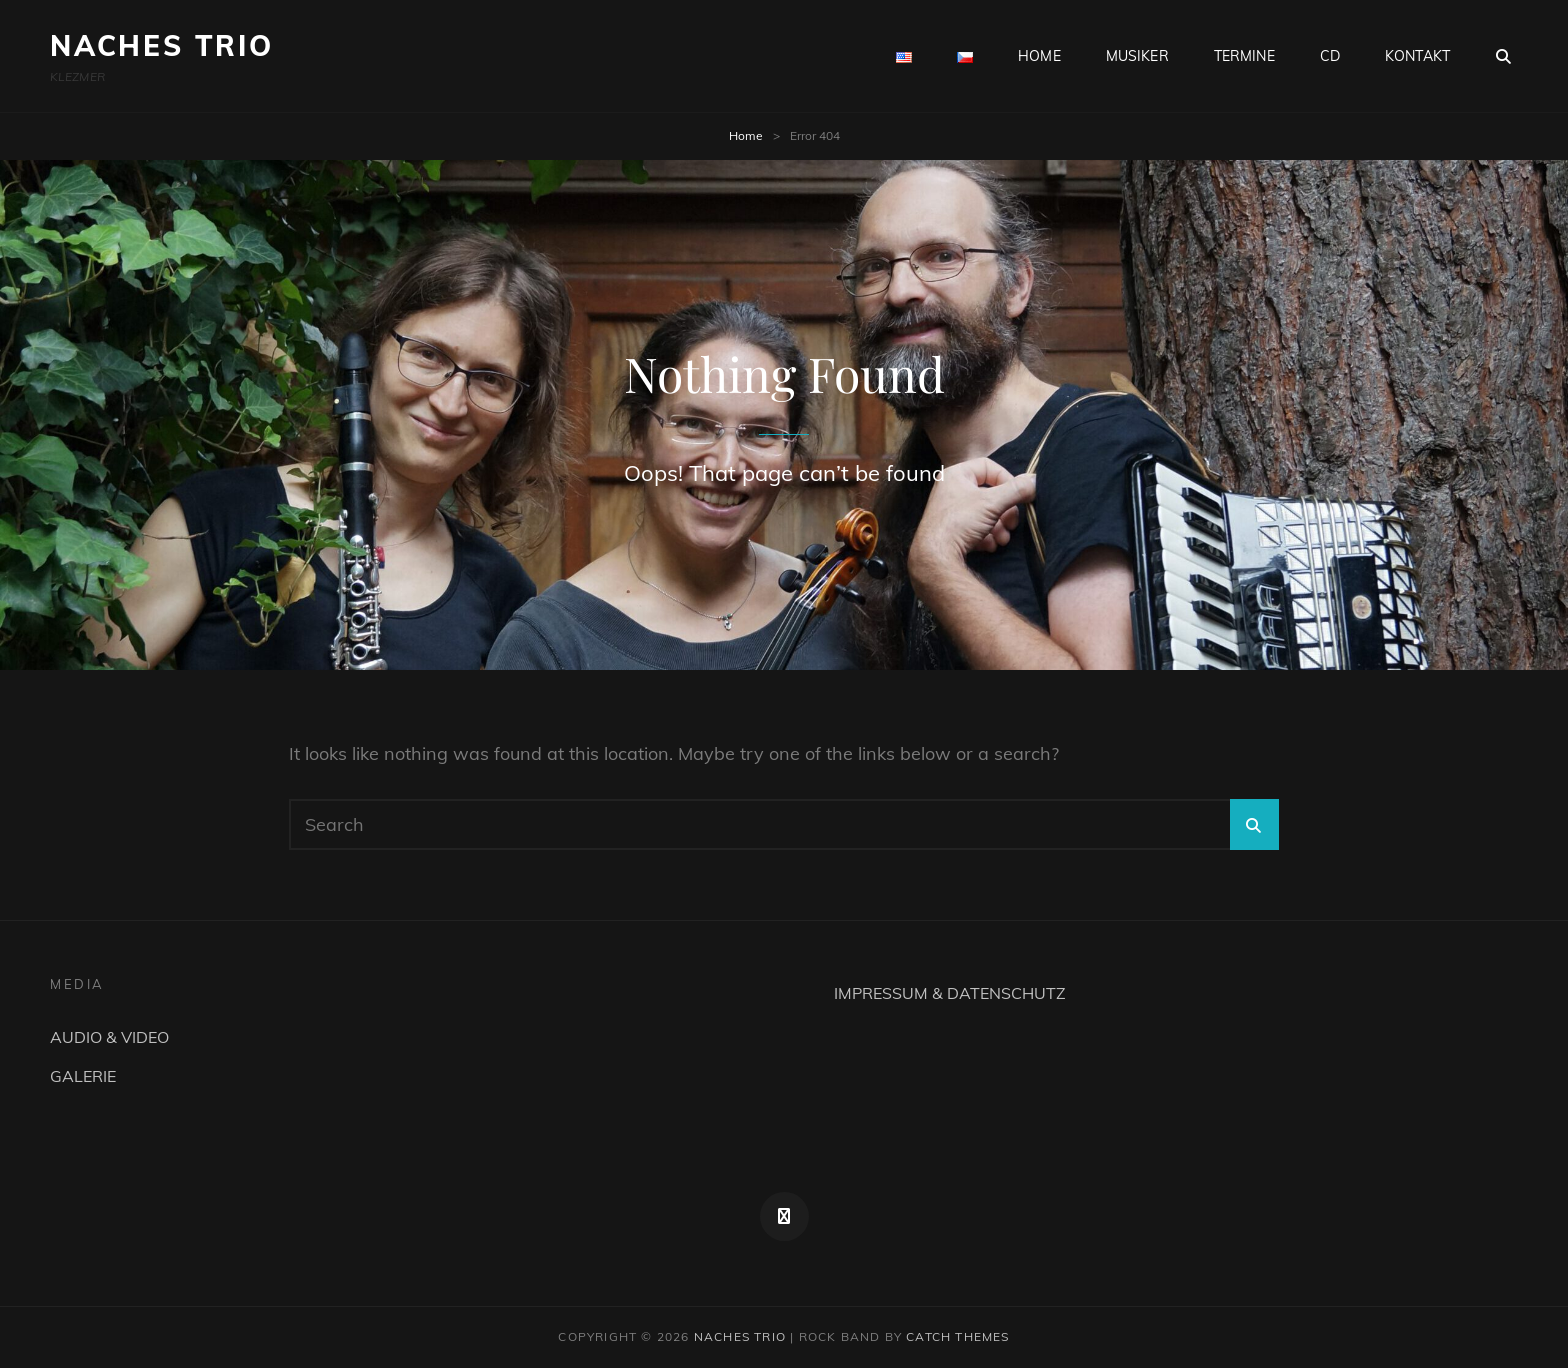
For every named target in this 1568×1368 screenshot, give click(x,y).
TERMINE (1244, 56)
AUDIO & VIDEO (109, 1037)
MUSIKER (1137, 56)
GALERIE (83, 1076)
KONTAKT (1417, 56)
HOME (1039, 56)
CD (1330, 56)
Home (746, 135)
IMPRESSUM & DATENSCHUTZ (950, 993)
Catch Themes (957, 1336)
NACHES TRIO (162, 45)
